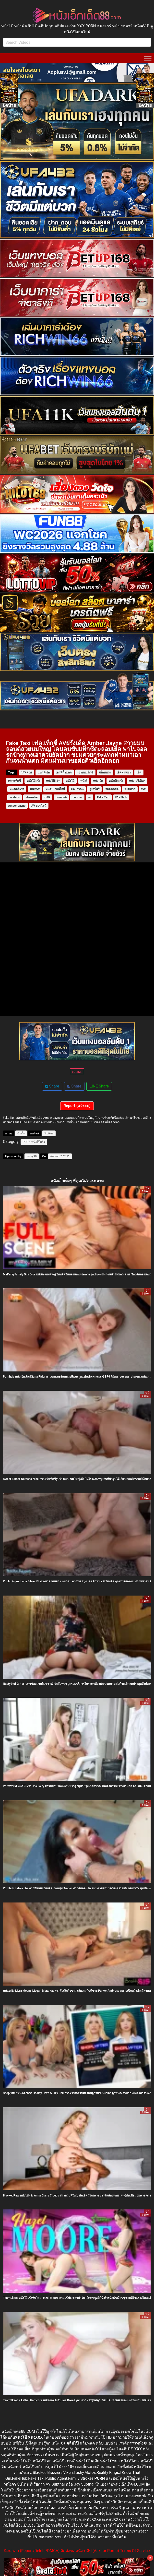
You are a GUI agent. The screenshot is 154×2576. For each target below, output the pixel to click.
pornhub (61, 797)
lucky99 (32, 1156)
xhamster (31, 797)
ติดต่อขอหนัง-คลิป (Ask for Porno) (89, 2550)
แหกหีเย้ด (44, 772)
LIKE (77, 1072)
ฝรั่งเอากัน (77, 789)
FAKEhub (121, 797)
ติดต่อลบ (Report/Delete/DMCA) (31, 2550)
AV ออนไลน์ (38, 805)
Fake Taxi (103, 797)
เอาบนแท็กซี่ (85, 772)
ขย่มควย (129, 789)
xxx (143, 789)
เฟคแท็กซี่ (14, 781)
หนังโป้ (70, 781)
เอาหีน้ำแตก (63, 772)
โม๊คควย (26, 772)
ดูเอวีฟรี (94, 789)
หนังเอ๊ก (98, 781)
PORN (27, 1142)
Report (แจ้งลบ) (77, 1105)
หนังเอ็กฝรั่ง (116, 781)
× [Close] (150, 2558)
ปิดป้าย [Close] (9, 105)
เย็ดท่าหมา (124, 772)
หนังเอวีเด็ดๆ (137, 781)
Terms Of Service (135, 2550)
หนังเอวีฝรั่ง (17, 789)
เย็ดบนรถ (105, 772)
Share (52, 1086)
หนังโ (83, 781)
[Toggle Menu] (148, 58)
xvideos (15, 797)
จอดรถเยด (111, 789)
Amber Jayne (16, 805)
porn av (77, 797)
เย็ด (139, 772)
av (89, 797)
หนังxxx (35, 789)
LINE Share (99, 1086)
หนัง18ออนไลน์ (55, 789)
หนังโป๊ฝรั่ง (33, 781)
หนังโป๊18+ (53, 781)
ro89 (47, 797)
